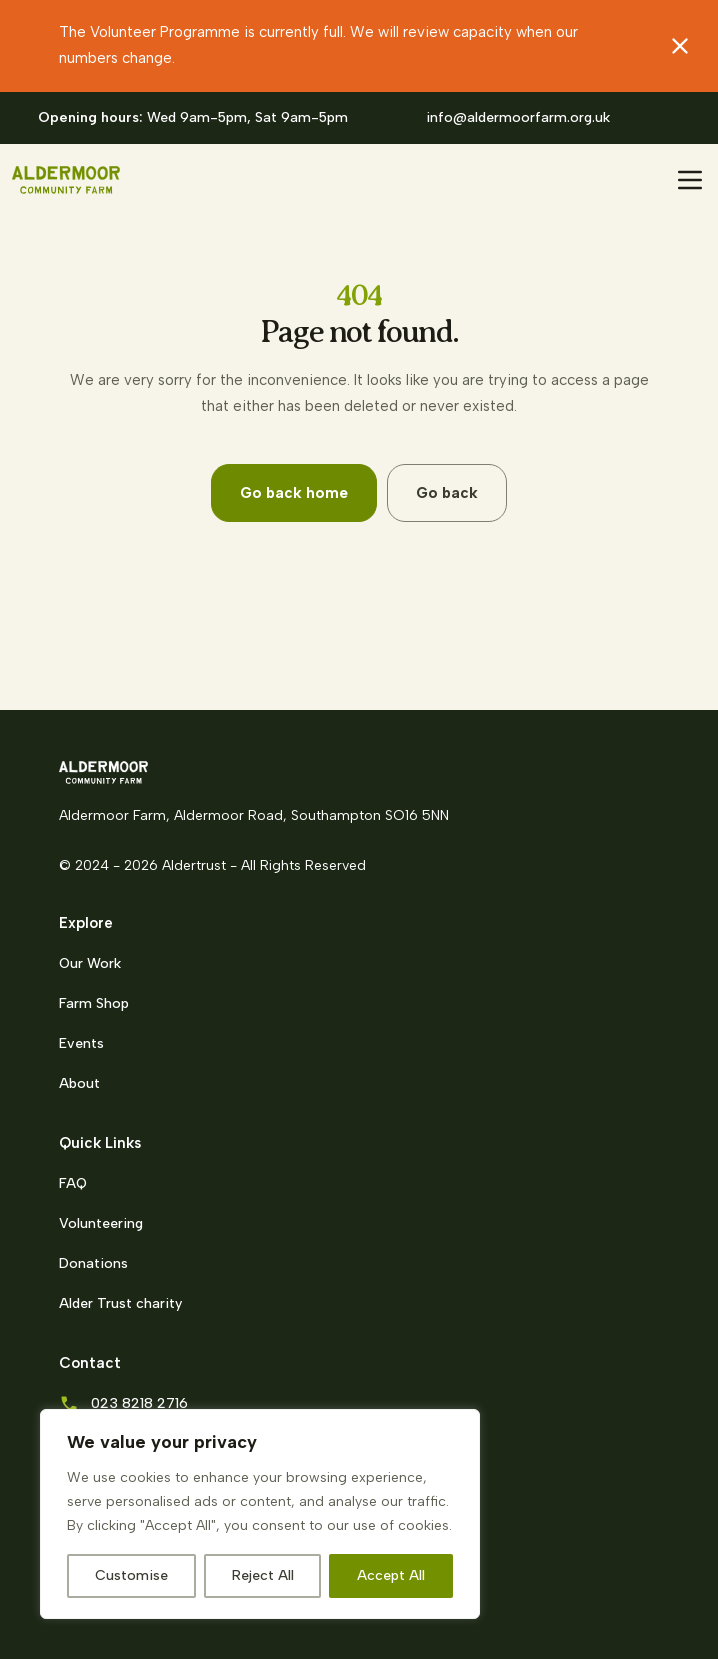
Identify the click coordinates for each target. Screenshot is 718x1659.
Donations (93, 1263)
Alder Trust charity (120, 1303)
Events (81, 1043)
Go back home (294, 493)
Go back (447, 493)
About (79, 1083)
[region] (260, 1514)
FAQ (73, 1183)
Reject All (263, 1575)
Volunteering (101, 1223)
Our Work (90, 963)
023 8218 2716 (139, 1403)
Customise (131, 1575)
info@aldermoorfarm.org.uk (518, 117)
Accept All (391, 1575)
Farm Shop (94, 1003)
